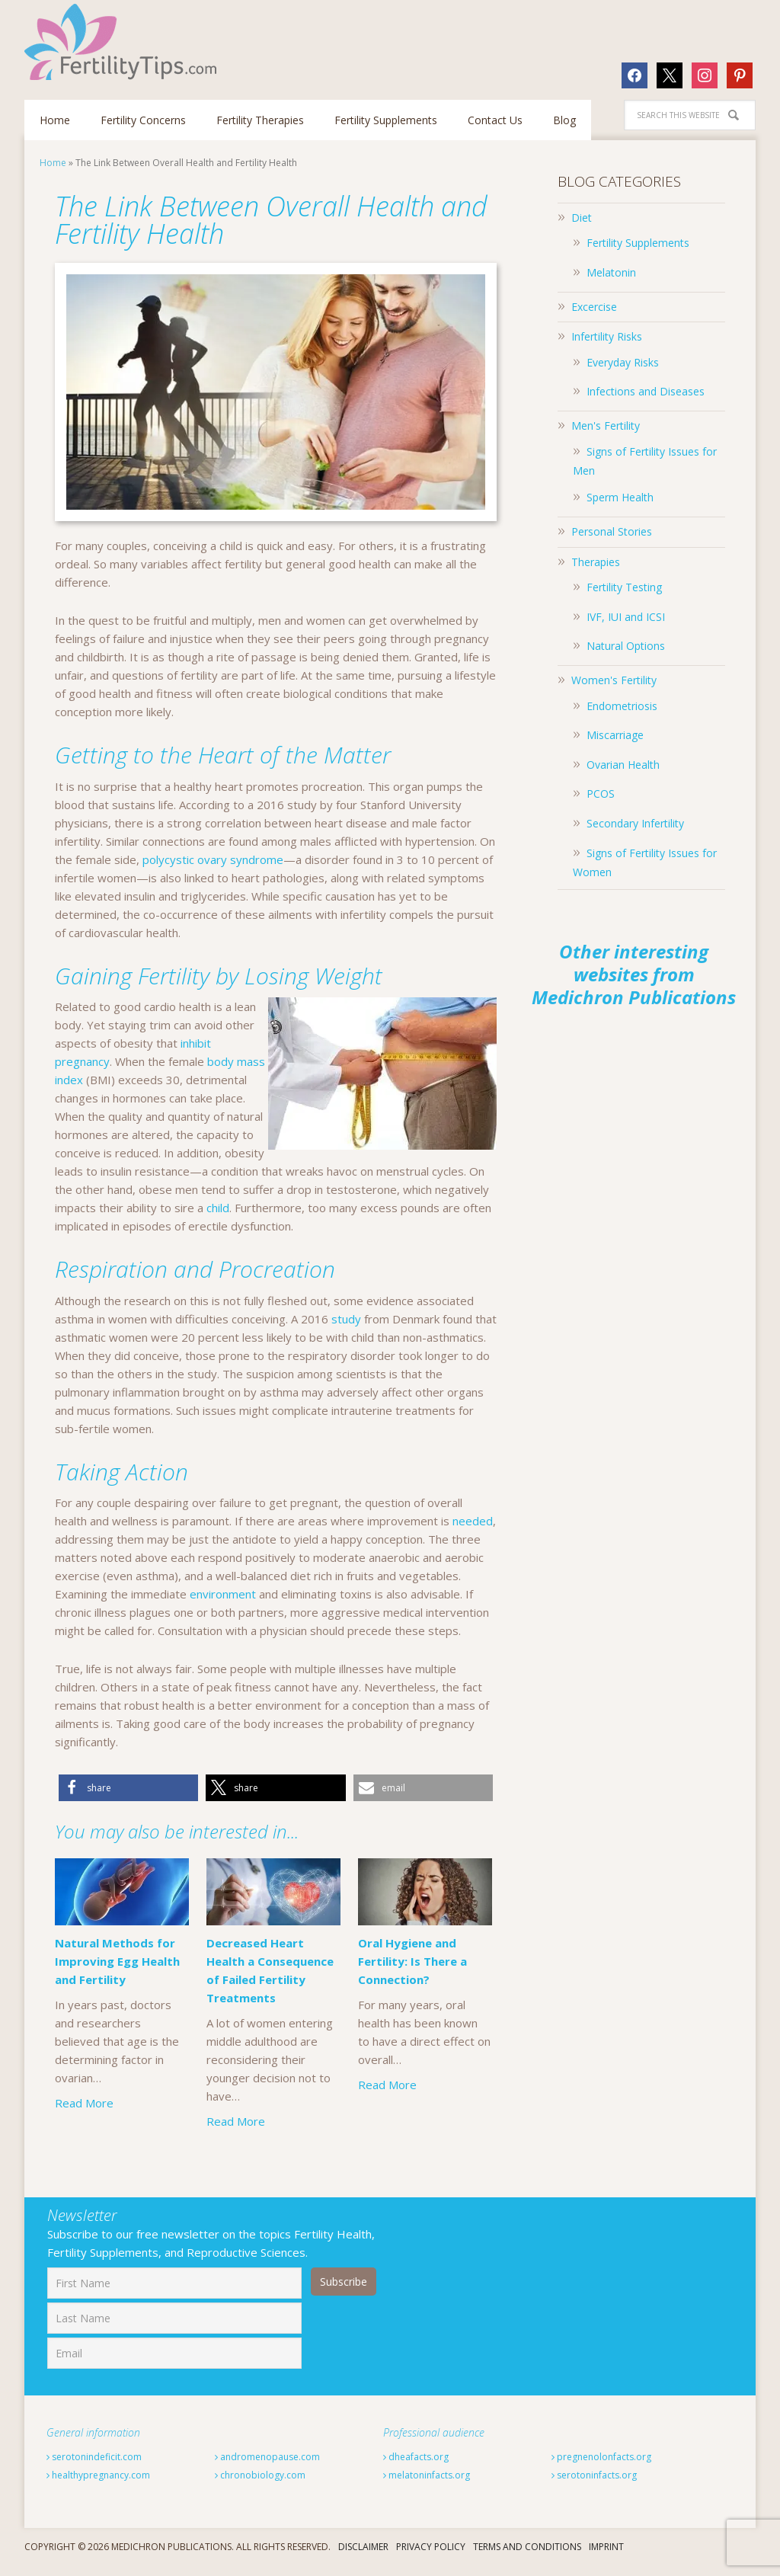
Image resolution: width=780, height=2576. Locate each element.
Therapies (595, 562)
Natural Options (626, 645)
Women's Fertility (614, 680)
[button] (128, 1787)
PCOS (601, 793)
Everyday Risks (623, 362)
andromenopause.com (267, 2467)
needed (472, 1520)
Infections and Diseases (646, 391)
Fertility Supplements (638, 242)
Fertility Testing (624, 587)
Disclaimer (363, 2557)
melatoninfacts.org (426, 2485)
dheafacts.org (416, 2467)
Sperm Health (620, 497)
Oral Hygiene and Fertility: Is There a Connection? (412, 2008)
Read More (84, 2102)
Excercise (594, 306)
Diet (581, 217)
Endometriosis (622, 706)
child (217, 1207)
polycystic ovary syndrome (212, 859)
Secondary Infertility (635, 823)
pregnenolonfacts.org (601, 2467)
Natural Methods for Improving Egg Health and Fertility (117, 1961)
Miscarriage (615, 735)
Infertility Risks (606, 336)
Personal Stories (611, 531)
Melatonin (611, 272)
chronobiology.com (260, 2485)
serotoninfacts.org (594, 2485)
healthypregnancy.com (98, 2485)
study (346, 1318)
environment (223, 1594)
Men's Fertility (605, 425)
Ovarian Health (623, 764)
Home (53, 162)
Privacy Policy (430, 2557)
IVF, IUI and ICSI (626, 617)
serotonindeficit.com (94, 2467)
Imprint (606, 2557)
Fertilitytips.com (123, 42)
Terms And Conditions (527, 2557)
